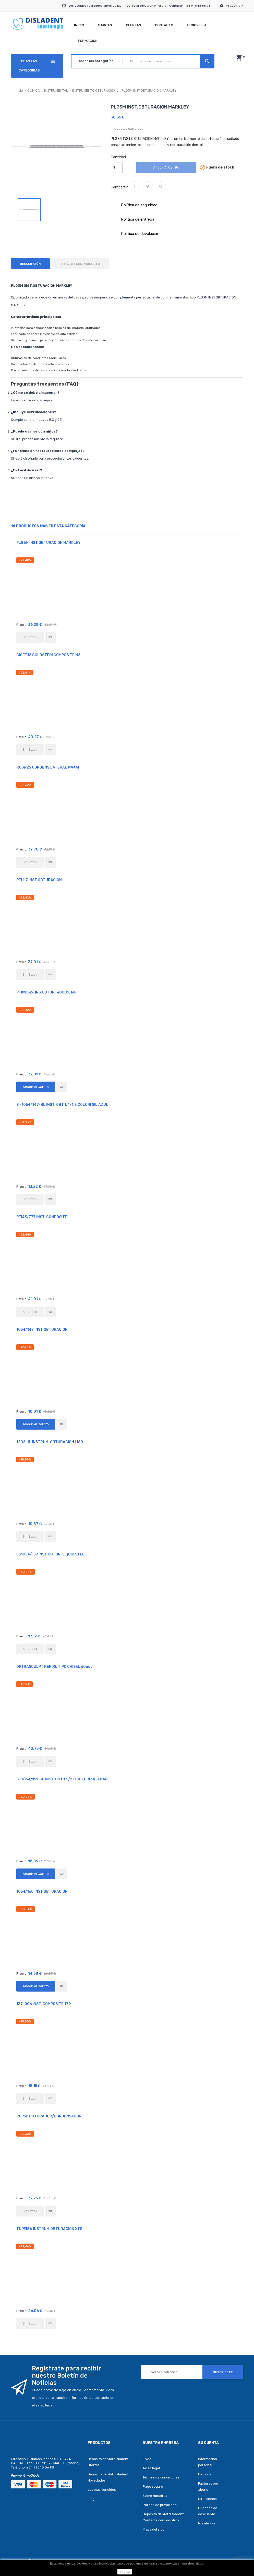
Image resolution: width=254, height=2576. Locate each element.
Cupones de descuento (207, 2511)
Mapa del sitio (153, 2529)
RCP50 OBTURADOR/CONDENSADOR (48, 2116)
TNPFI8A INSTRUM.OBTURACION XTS (49, 2229)
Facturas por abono (208, 2486)
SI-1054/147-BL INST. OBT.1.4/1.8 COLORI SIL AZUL (62, 1105)
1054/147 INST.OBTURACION (42, 1329)
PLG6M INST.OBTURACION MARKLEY (48, 543)
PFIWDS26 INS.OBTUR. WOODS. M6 (46, 992)
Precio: (21, 625)
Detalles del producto (79, 264)
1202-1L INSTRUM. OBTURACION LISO (49, 1442)
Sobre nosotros (155, 2496)
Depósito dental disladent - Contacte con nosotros (164, 2517)
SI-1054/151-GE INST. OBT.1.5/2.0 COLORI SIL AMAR (62, 1779)
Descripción (30, 264)
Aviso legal (151, 2468)
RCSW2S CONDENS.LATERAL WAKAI (47, 767)
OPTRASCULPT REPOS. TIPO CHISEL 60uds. (54, 1666)
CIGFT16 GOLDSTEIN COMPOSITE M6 (48, 655)
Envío (147, 2459)
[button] (239, 57)
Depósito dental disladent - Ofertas (109, 2462)
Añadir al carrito (166, 167)
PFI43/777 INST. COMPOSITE (41, 1217)
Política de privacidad (160, 2505)
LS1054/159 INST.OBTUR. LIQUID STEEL (51, 1554)
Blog (91, 2499)
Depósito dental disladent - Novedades (109, 2477)
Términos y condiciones (161, 2477)
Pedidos (204, 2474)
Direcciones (207, 2499)
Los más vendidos (102, 2489)
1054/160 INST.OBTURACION (42, 1891)
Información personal (207, 2462)
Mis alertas (206, 2523)
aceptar (125, 2572)
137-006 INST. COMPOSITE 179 (43, 2004)
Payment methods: (25, 2475)
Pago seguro (153, 2486)
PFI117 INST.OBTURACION (39, 880)
